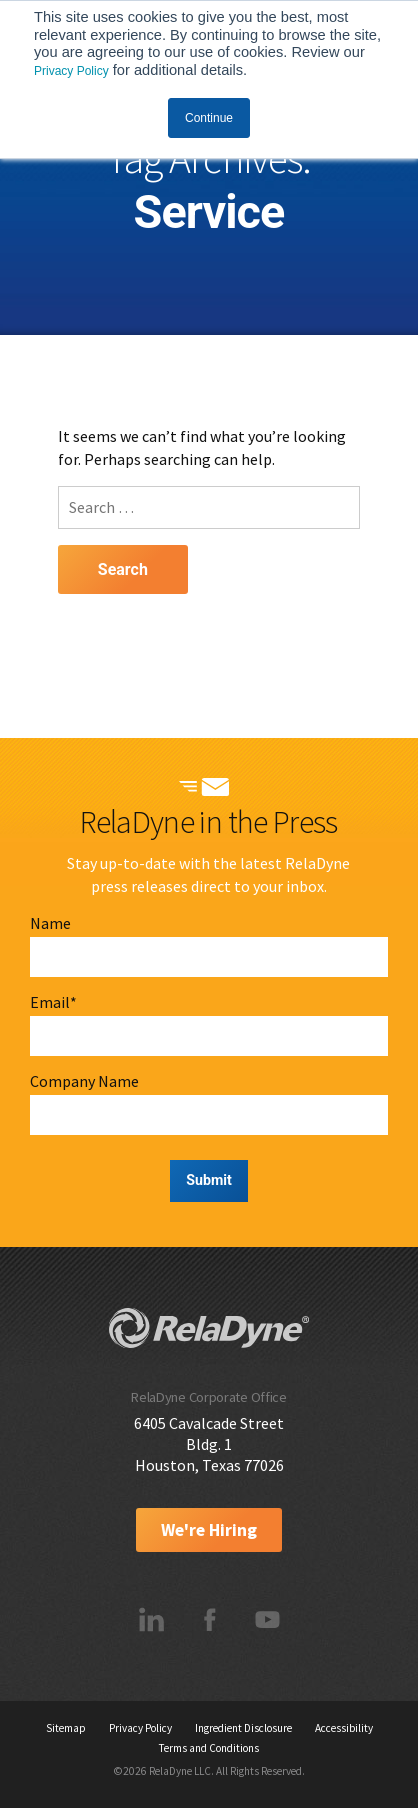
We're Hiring (209, 1530)
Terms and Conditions (209, 1748)
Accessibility (344, 1728)
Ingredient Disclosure (243, 1728)
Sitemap (66, 1728)
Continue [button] (209, 118)
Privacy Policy (71, 71)
